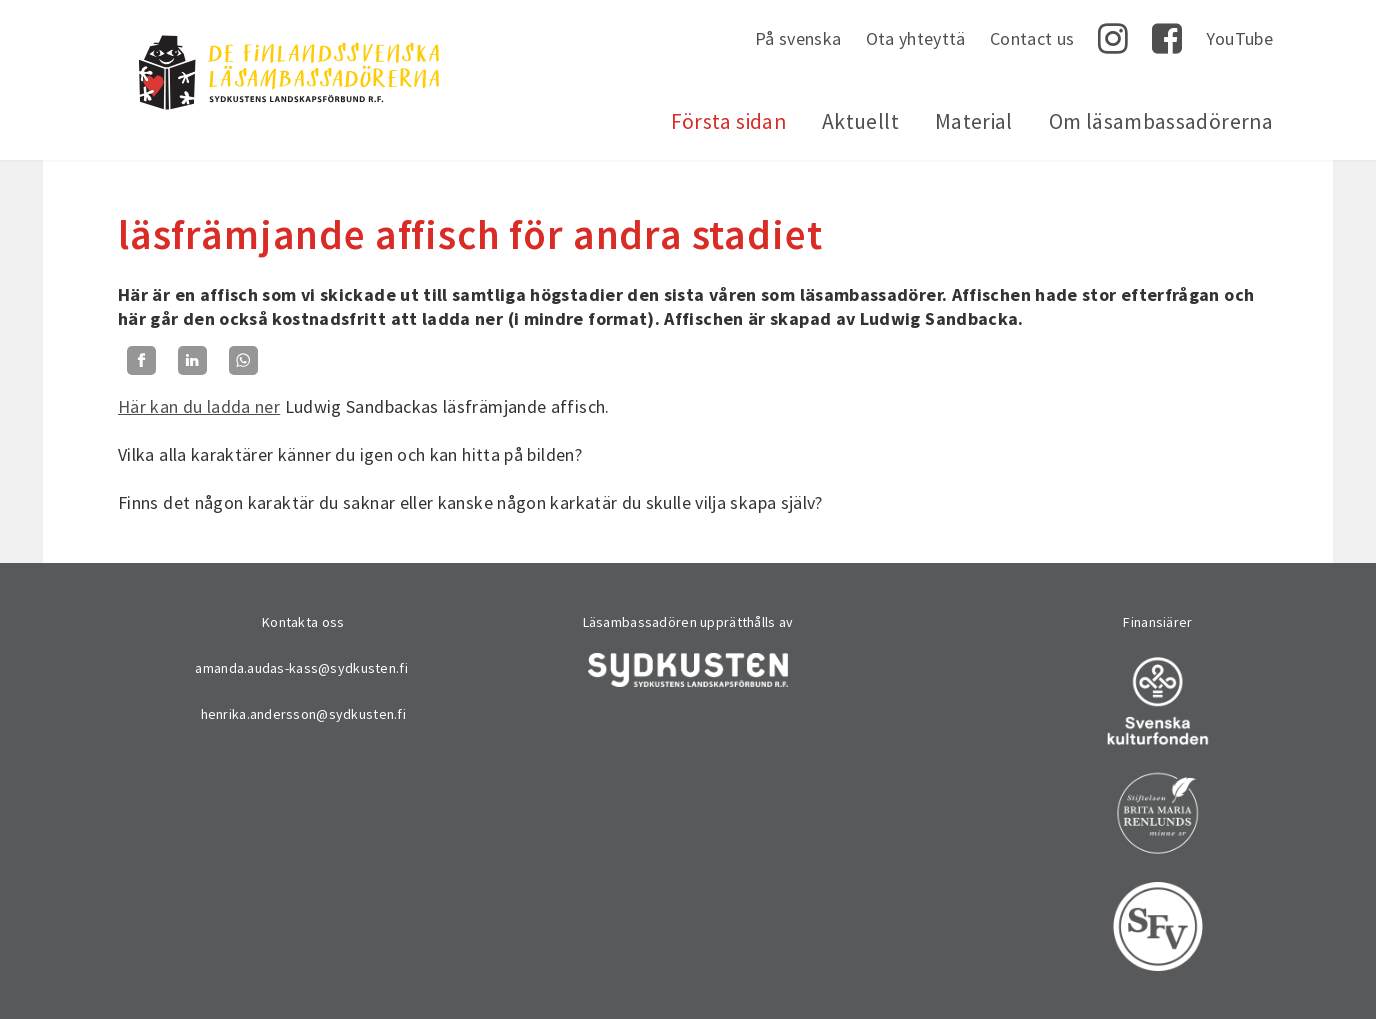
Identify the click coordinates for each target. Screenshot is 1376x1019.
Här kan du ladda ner (199, 406)
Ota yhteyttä (916, 38)
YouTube (1239, 38)
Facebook (1167, 39)
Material (974, 121)
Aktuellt (860, 121)
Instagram (1113, 39)
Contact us (1032, 38)
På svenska (798, 38)
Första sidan (728, 121)
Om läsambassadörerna (1161, 121)
